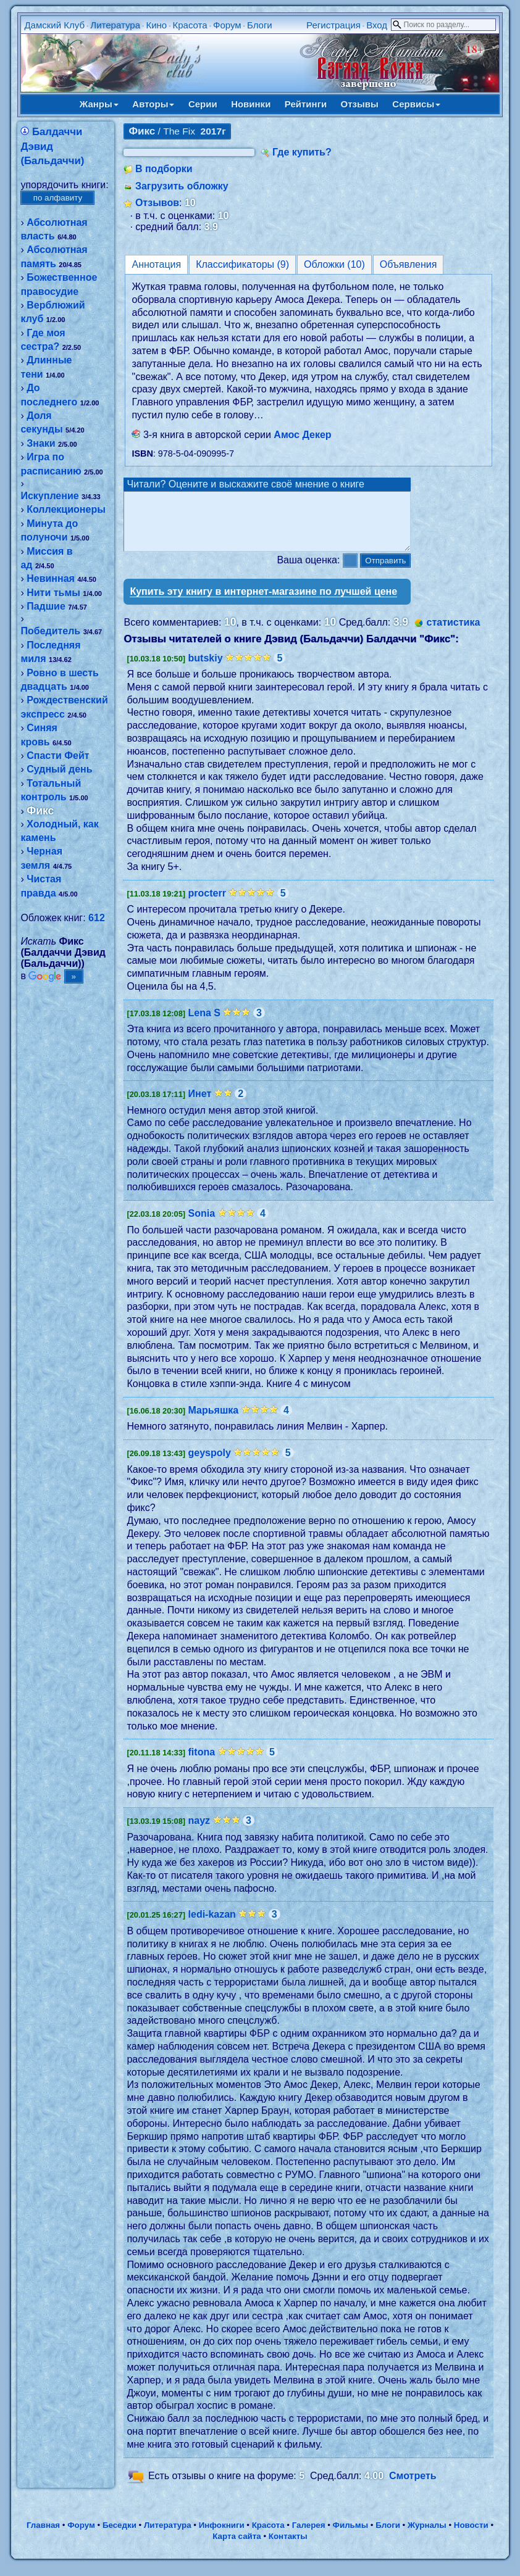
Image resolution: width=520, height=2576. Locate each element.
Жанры (99, 104)
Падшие (46, 606)
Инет (200, 1105)
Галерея (308, 2536)
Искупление (49, 496)
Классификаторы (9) (242, 264)
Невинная (51, 578)
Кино (156, 25)
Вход (376, 25)
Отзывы (360, 104)
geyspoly (209, 1464)
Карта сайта (236, 2547)
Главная (43, 2536)
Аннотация (156, 264)
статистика (453, 633)
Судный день (59, 769)
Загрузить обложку (182, 186)
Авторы (153, 104)
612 (96, 918)
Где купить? (302, 152)
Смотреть (413, 2487)
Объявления (408, 264)
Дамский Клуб (54, 25)
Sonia (202, 1224)
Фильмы (350, 2536)
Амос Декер (302, 434)
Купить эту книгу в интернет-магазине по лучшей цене (263, 602)
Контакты (288, 2547)
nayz (199, 1831)
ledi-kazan (212, 1925)
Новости (471, 2536)
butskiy (205, 669)
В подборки (164, 169)
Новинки (250, 104)
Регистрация (333, 25)
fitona (202, 1763)
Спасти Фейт (58, 755)
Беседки (119, 2536)
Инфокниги (222, 2536)
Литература (115, 25)
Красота (190, 25)
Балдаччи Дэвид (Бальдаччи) (52, 146)
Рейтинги (306, 104)
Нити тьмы (53, 592)
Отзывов (157, 202)
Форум (227, 25)
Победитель (50, 631)
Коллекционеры (66, 509)
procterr (207, 904)
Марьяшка (213, 1421)
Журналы (427, 2536)
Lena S (204, 1024)
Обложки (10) (334, 264)
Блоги (259, 25)
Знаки (41, 443)
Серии (202, 104)
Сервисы (416, 104)
